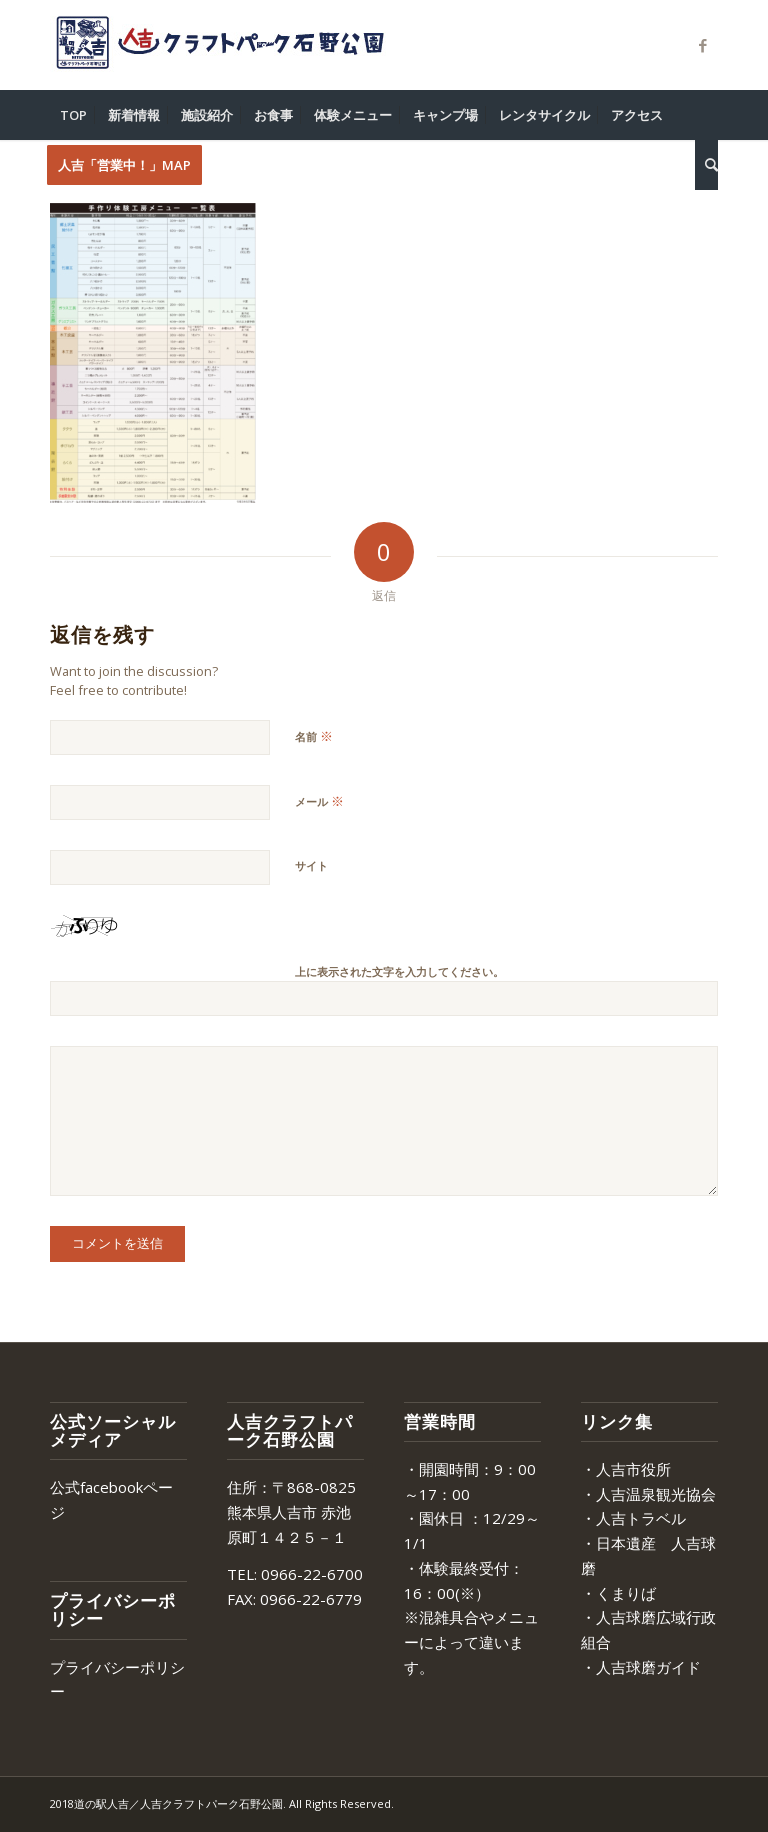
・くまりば (618, 1593)
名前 (314, 736)
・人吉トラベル (633, 1518)
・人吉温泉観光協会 (648, 1494)
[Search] (706, 165)
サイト (311, 865)
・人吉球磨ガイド (641, 1667)
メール (319, 801)
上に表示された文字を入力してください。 (399, 971)
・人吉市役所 (626, 1469)
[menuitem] (73, 115)
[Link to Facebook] (703, 45)
